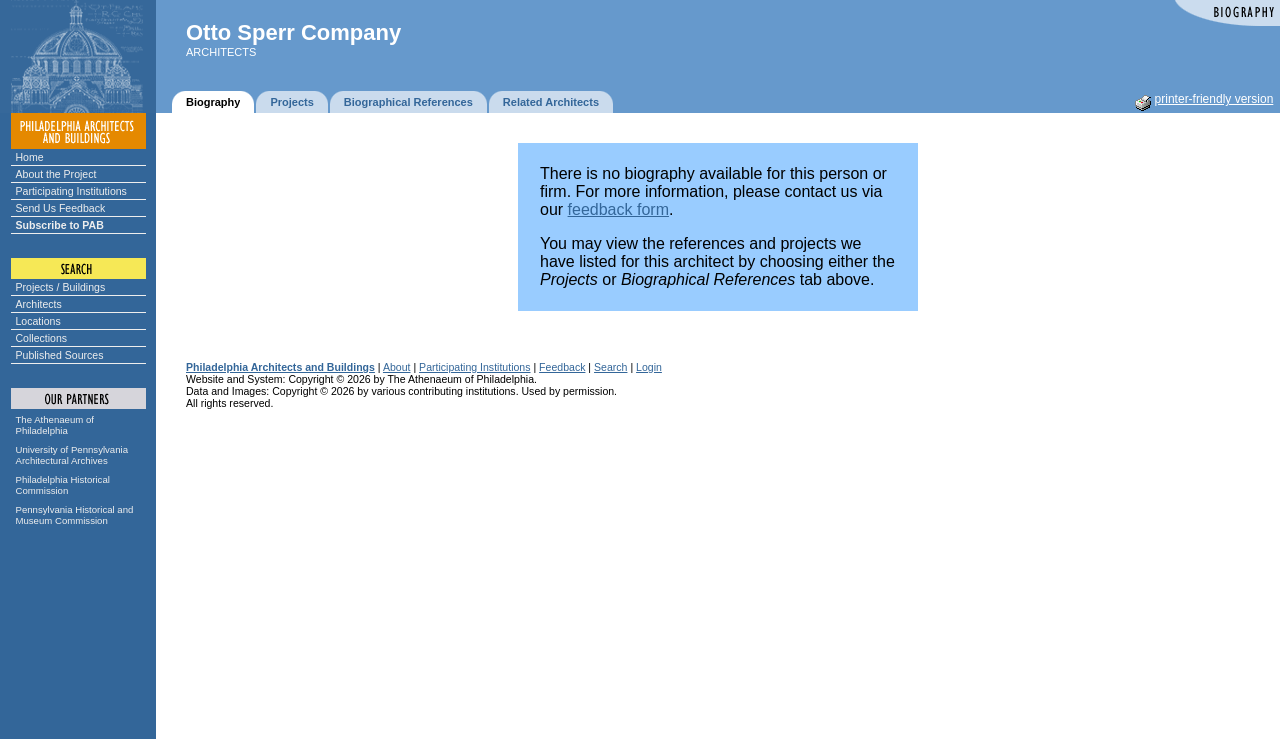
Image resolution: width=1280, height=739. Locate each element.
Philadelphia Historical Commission (63, 485)
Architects (39, 304)
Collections (42, 338)
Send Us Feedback (61, 208)
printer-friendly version (1214, 99)
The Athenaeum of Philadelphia (55, 425)
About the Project (56, 174)
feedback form (618, 209)
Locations (38, 321)
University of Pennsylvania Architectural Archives (72, 455)
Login (649, 367)
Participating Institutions (71, 191)
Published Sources (60, 355)
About (397, 367)
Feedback (562, 367)
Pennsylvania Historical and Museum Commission (75, 515)
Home (30, 157)
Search (610, 367)
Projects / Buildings (61, 287)
